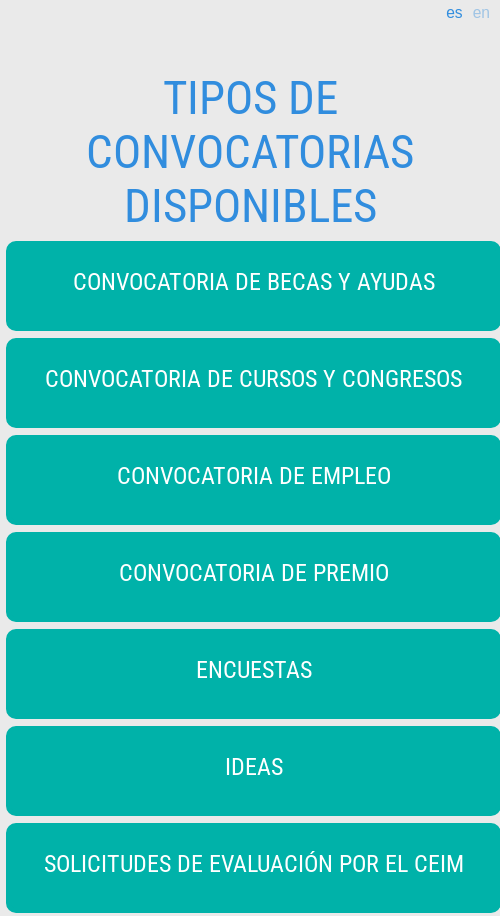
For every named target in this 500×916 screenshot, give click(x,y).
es (454, 13)
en (481, 13)
